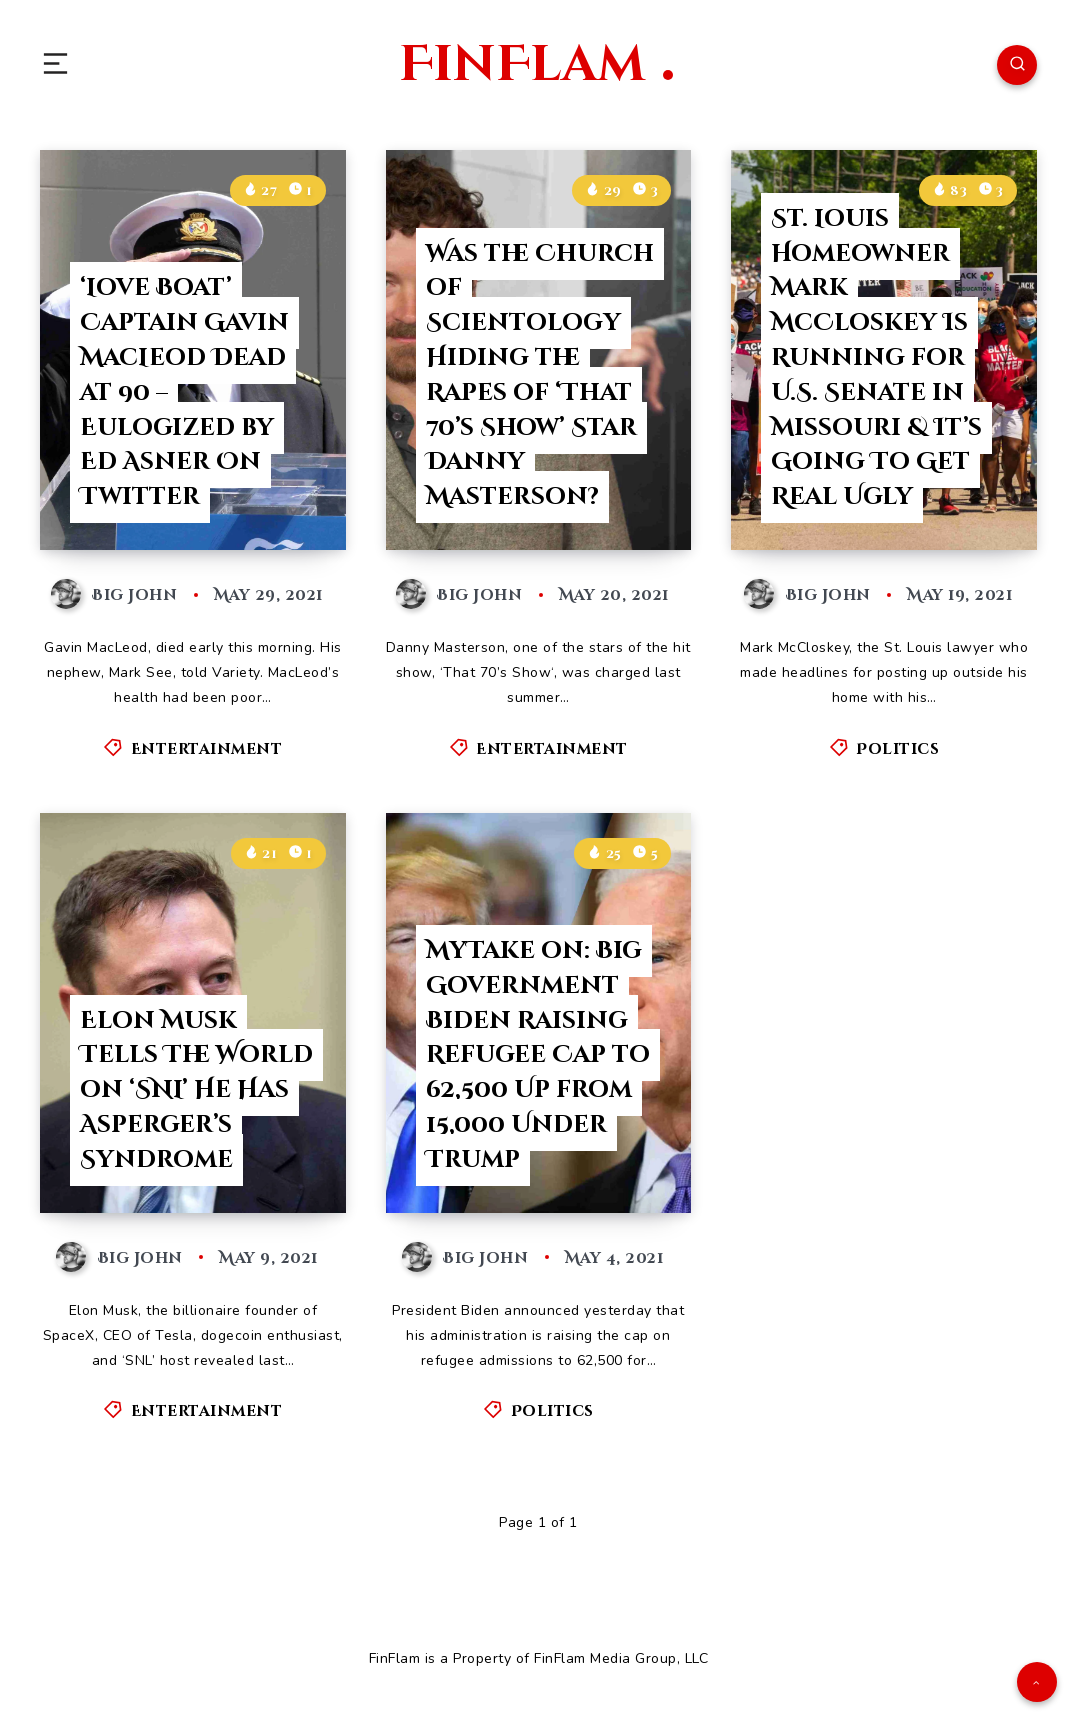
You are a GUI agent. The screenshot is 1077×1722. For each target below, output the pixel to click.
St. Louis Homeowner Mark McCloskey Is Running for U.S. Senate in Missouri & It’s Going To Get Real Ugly (876, 358)
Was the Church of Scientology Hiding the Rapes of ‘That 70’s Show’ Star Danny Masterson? (540, 376)
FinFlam (536, 65)
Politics (897, 749)
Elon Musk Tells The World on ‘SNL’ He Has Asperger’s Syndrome (196, 1090)
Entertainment (207, 749)
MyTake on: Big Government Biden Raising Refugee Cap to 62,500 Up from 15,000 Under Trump (538, 1055)
